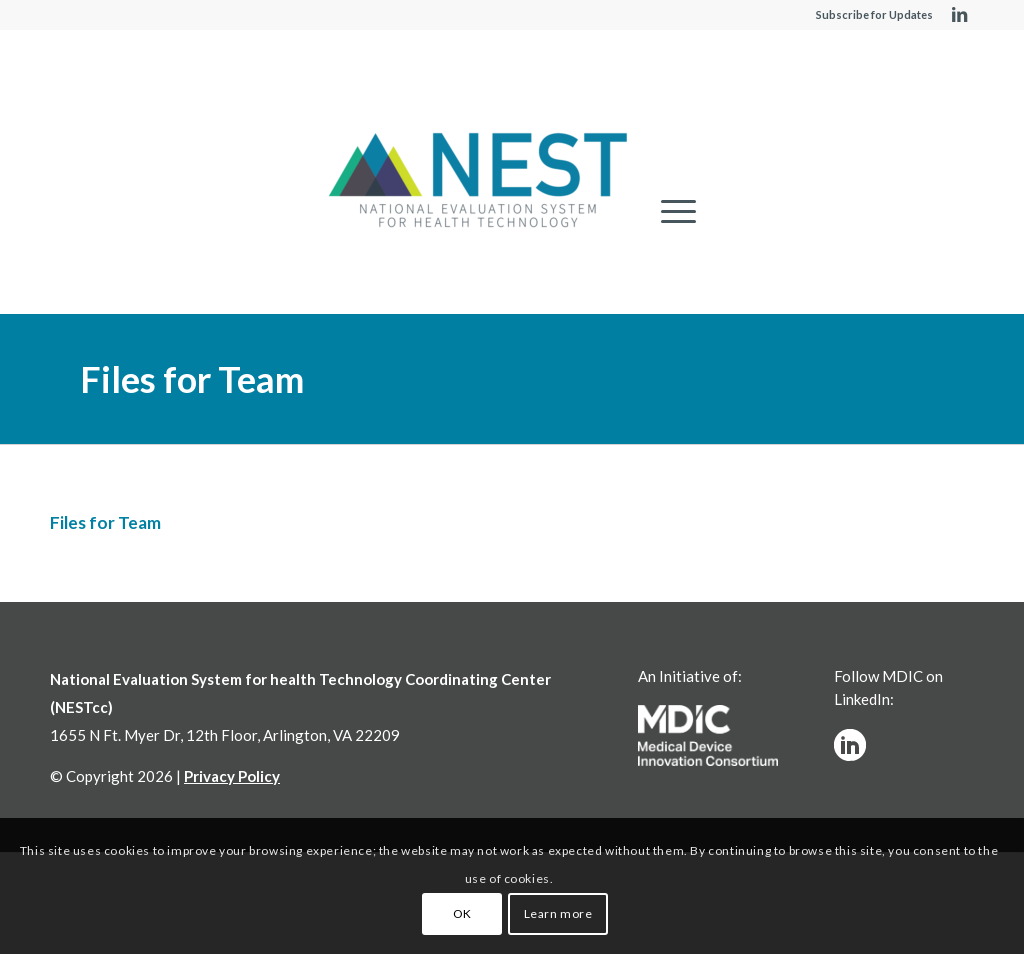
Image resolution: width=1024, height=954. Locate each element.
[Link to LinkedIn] (959, 15)
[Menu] (672, 211)
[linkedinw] (850, 745)
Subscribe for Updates (874, 14)
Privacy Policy (232, 776)
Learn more (558, 913)
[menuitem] (672, 211)
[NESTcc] (478, 182)
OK (462, 913)
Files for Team (192, 379)
